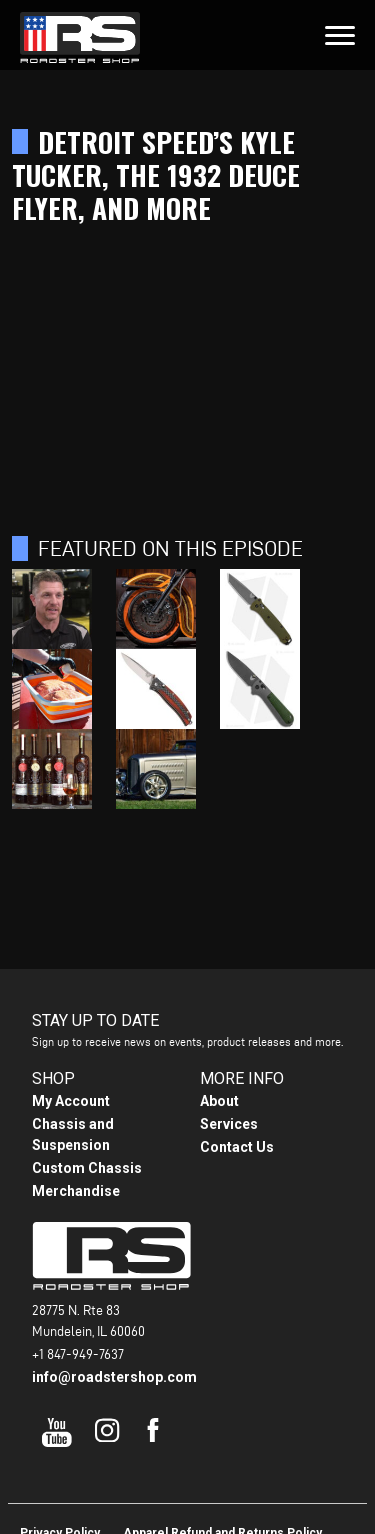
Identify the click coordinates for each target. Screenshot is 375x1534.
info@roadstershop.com (114, 1377)
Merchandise (76, 1191)
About (219, 1101)
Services (229, 1124)
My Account (71, 1101)
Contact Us (237, 1147)
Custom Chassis (87, 1168)
